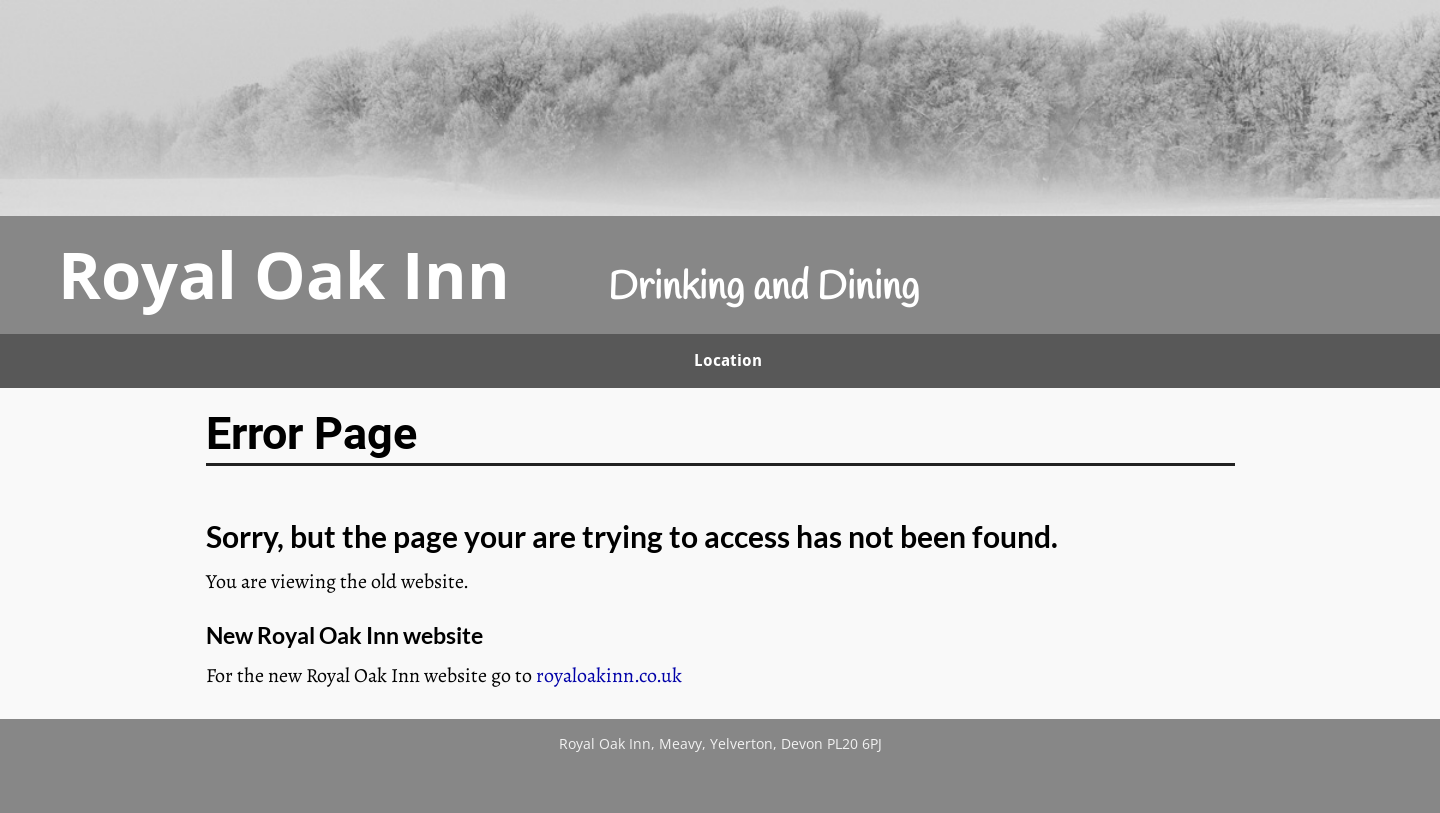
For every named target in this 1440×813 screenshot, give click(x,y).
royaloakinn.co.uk (609, 675)
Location (728, 360)
